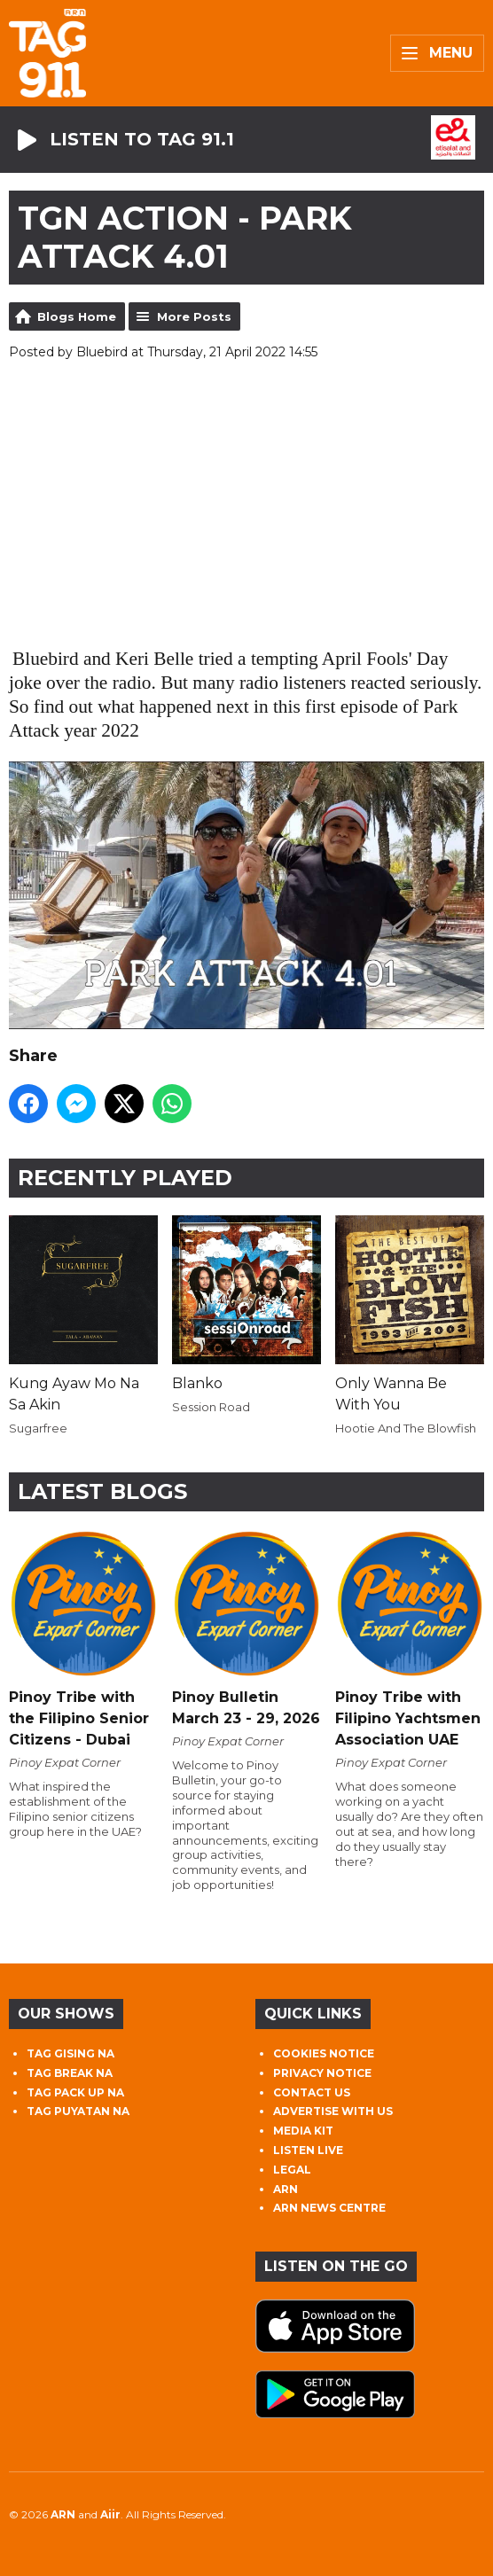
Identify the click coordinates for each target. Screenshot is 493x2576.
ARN (285, 2189)
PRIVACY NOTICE (322, 2073)
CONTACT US (311, 2092)
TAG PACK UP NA (75, 2092)
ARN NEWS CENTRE (329, 2207)
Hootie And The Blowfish (405, 1428)
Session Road (211, 1407)
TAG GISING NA (70, 2053)
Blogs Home (76, 316)
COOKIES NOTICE (323, 2053)
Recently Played (125, 1177)
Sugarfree (38, 1428)
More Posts (194, 316)
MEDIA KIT (303, 2130)
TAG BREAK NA (70, 2073)
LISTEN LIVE (308, 2150)
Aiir (110, 2514)
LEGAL (292, 2169)
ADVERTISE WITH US (333, 2111)
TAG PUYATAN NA (78, 2111)
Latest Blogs (102, 1491)
